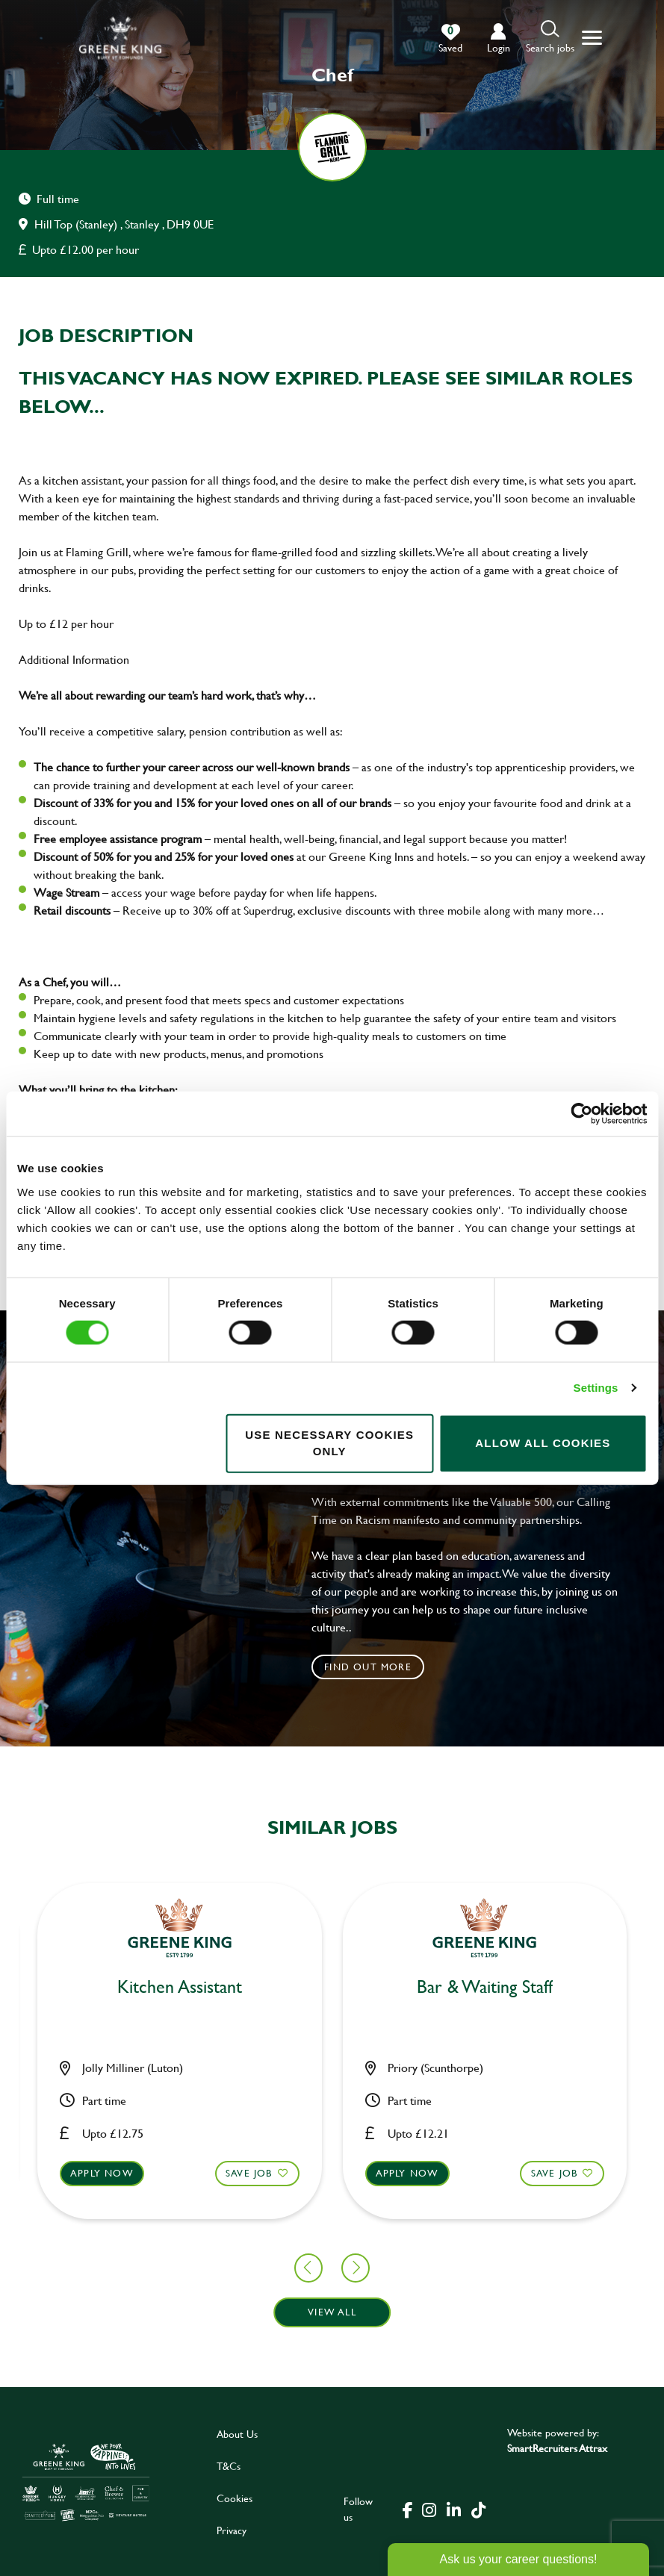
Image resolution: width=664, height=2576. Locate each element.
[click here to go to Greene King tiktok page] (478, 2509)
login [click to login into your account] (498, 47)
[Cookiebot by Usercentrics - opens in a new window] (581, 1114)
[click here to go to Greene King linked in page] (453, 2509)
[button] (550, 37)
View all (332, 2311)
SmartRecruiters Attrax (557, 2448)
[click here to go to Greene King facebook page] (408, 2509)
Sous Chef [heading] (332, 1984)
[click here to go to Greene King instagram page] (428, 2509)
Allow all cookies (542, 1443)
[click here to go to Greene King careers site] (86, 2481)
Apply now (254, 2176)
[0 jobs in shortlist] (450, 38)
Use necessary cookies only (329, 1442)
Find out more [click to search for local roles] (368, 1666)
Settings (596, 1387)
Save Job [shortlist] (96, 2173)
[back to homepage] (120, 37)
